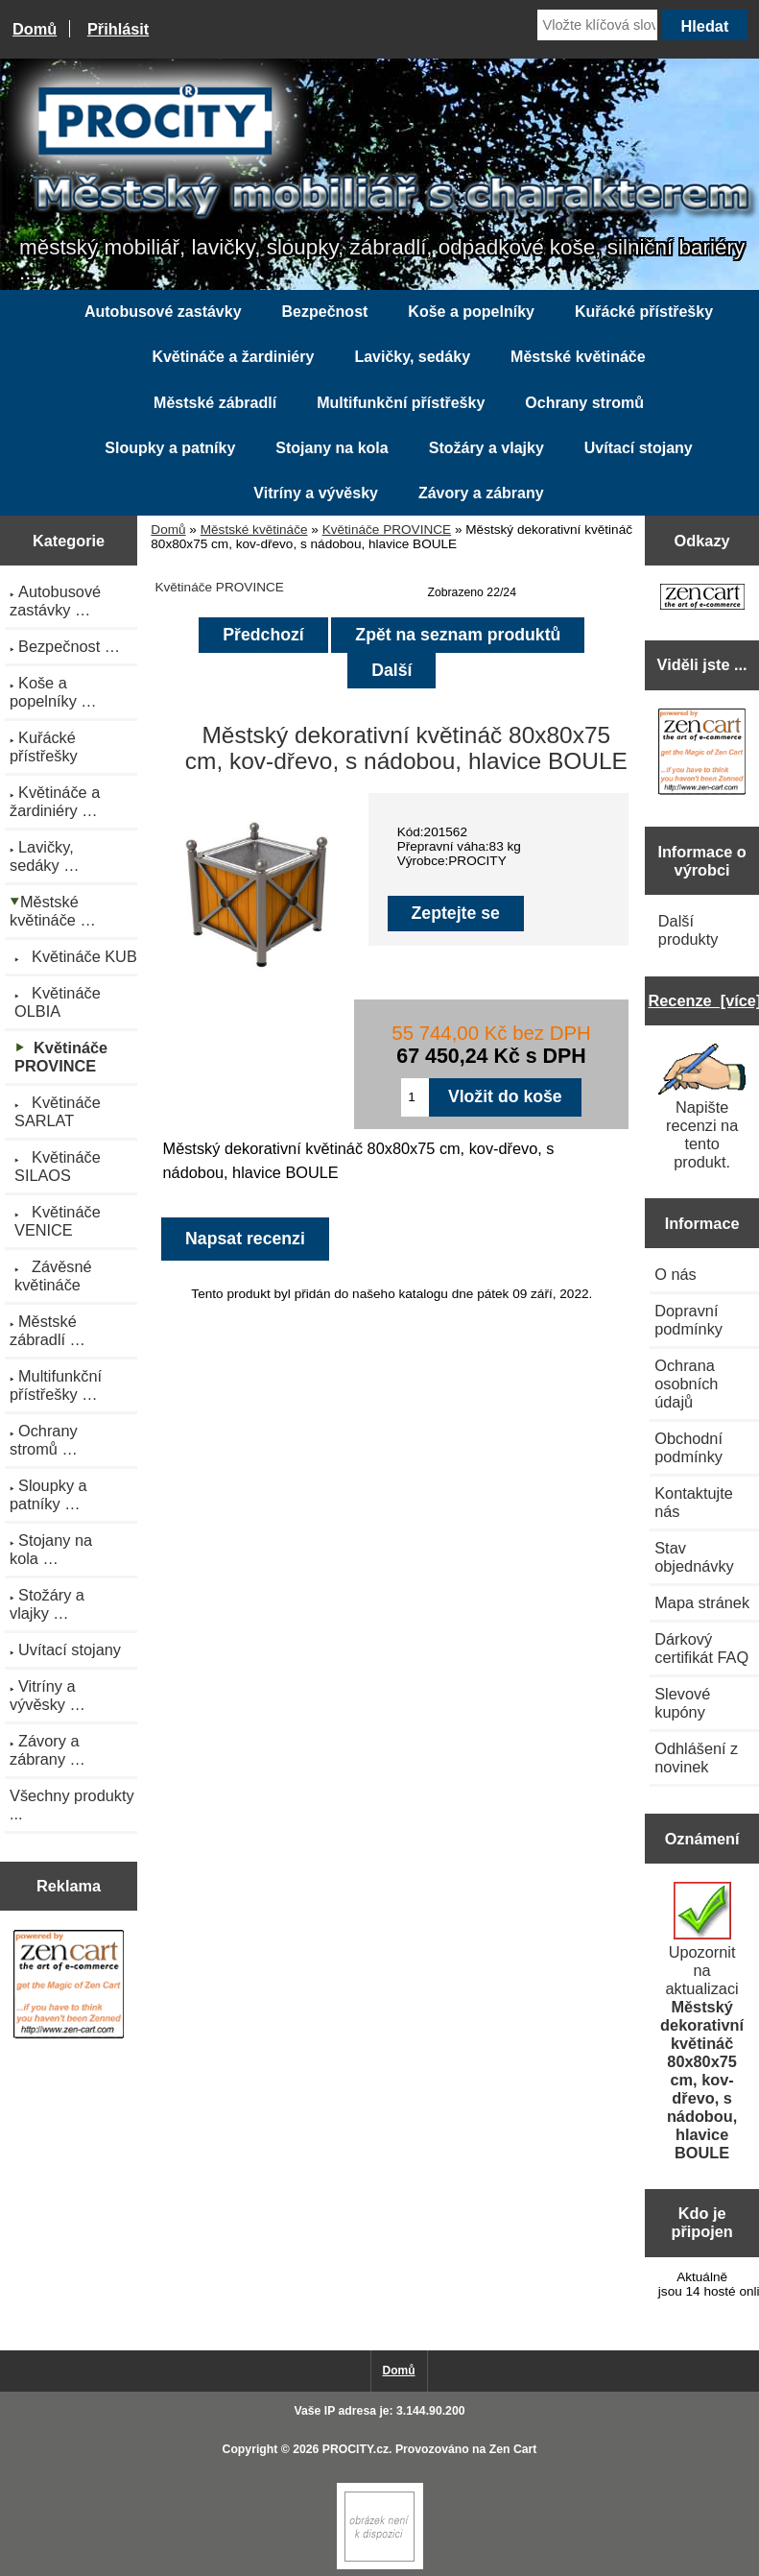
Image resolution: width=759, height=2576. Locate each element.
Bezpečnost (325, 311)
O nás (675, 1274)
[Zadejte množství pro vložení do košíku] (415, 1097)
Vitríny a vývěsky (315, 493)
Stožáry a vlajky (486, 448)
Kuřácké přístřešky (644, 311)
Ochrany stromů (584, 403)
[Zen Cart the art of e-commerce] (69, 1986)
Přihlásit (118, 28)
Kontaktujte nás (693, 1502)
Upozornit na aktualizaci (702, 2021)
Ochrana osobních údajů (686, 1383)
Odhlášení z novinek (696, 1757)
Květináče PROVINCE (386, 529)
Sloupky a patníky (170, 448)
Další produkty (688, 930)
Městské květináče (254, 529)
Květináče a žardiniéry (233, 357)
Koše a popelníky (471, 311)
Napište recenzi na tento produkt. (702, 1107)
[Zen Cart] (380, 2565)
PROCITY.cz (355, 2449)
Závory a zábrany (481, 493)
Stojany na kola (331, 448)
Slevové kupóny (682, 1703)
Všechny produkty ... (72, 1804)
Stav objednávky (694, 1557)
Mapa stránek (701, 1602)
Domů (34, 28)
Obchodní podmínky (688, 1447)
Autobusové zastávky (163, 311)
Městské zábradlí (215, 403)
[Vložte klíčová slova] (597, 25)
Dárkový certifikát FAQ (701, 1648)
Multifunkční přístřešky (401, 403)
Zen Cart (513, 2449)
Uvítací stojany (638, 448)
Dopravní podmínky (688, 1319)
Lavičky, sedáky (412, 357)
